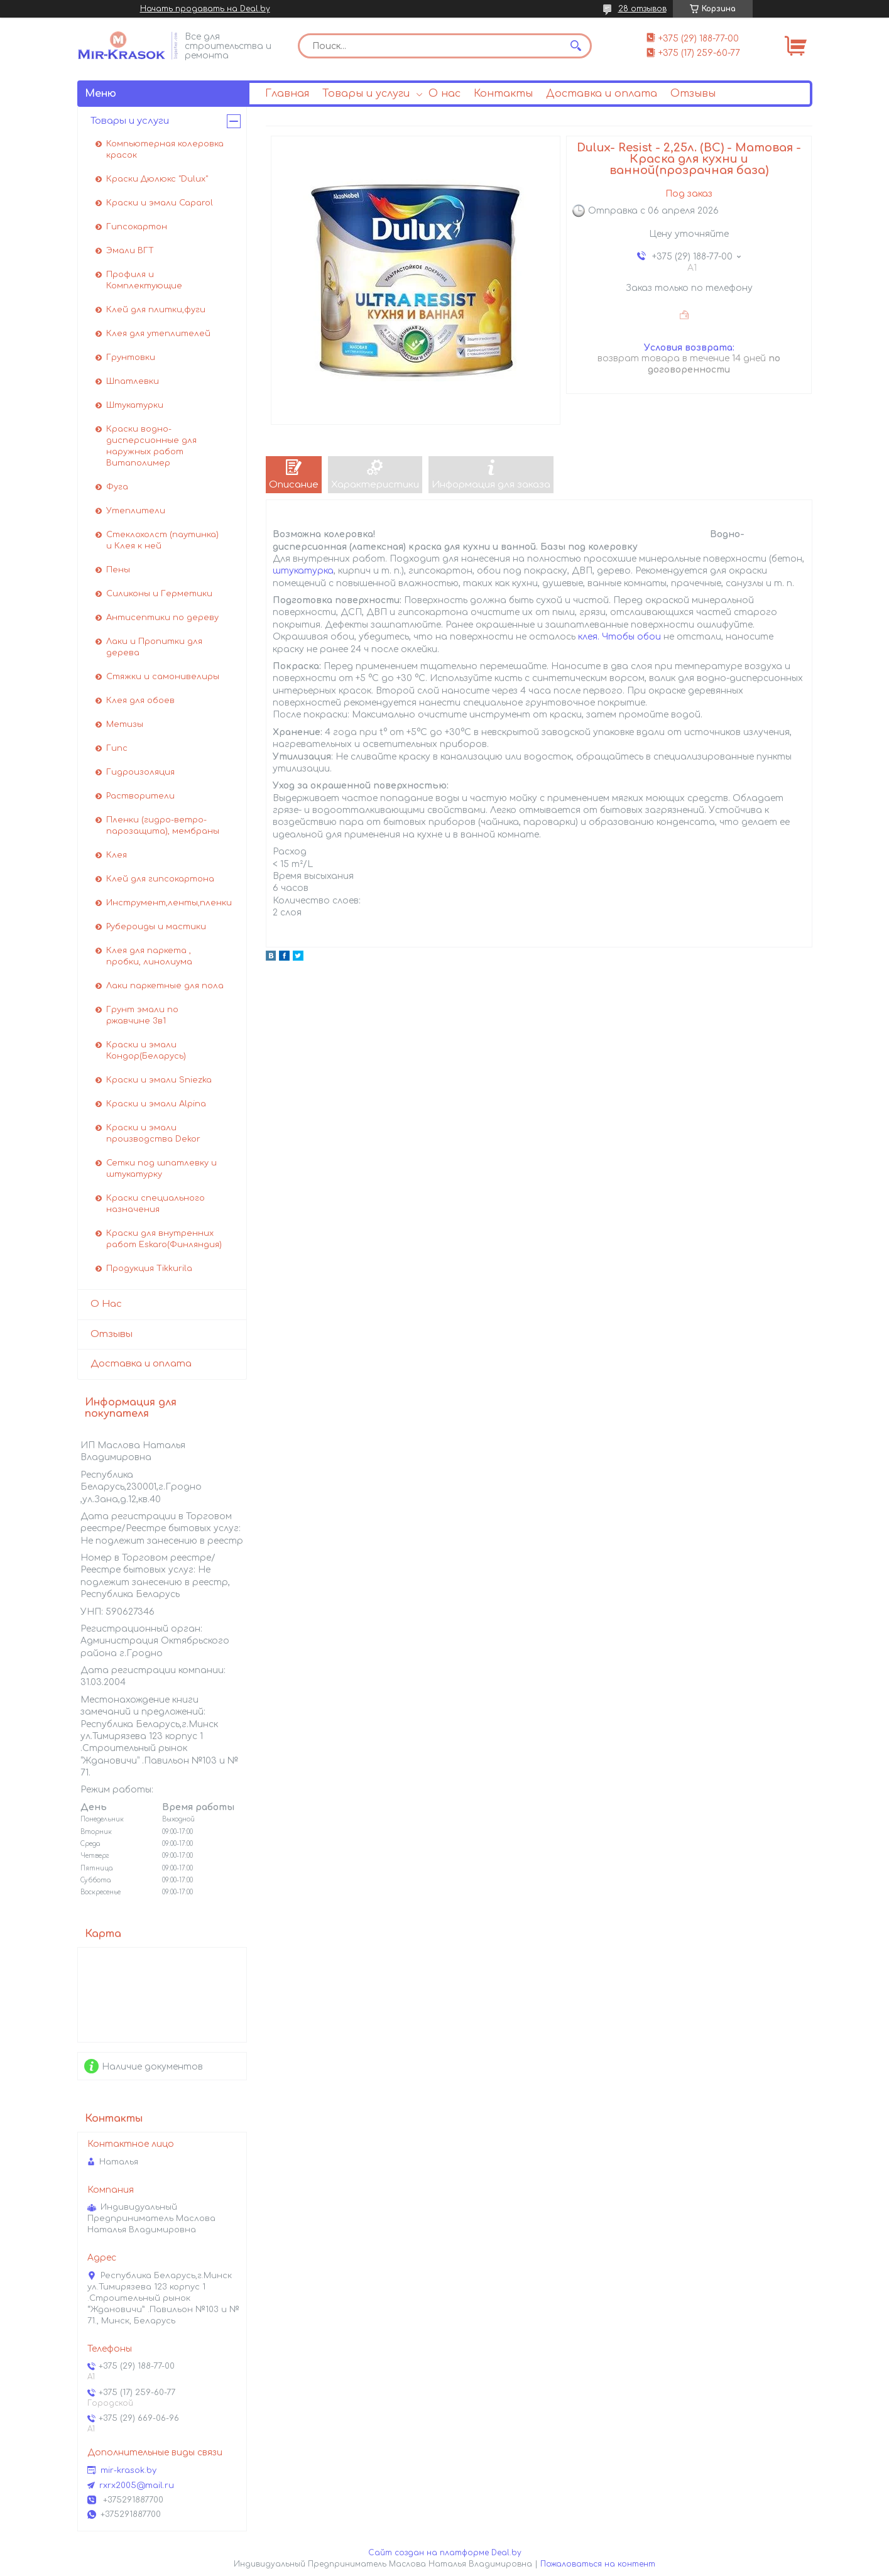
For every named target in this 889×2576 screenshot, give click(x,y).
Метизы (124, 724)
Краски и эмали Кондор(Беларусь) (146, 1050)
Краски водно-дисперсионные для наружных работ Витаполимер (151, 446)
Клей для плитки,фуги (155, 309)
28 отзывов (642, 8)
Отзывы (693, 93)
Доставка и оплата (601, 93)
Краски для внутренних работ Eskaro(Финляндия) (164, 1239)
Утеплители (135, 510)
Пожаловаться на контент (597, 2564)
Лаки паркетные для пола (165, 985)
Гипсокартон (136, 226)
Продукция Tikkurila (149, 1268)
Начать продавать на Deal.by (205, 8)
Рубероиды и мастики (156, 926)
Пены (118, 569)
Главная (287, 93)
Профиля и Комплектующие (144, 280)
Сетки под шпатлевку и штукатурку (161, 1169)
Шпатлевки (132, 381)
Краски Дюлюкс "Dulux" (157, 179)
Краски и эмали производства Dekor (153, 1133)
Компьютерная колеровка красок (165, 149)
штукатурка (303, 571)
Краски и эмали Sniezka (159, 1080)
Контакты (503, 93)
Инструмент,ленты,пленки (169, 902)
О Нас (106, 1304)
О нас (444, 93)
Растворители (140, 796)
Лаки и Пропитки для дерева (154, 647)
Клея (116, 855)
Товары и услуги (366, 93)
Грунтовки (130, 357)
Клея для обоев (140, 700)
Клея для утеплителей (158, 333)
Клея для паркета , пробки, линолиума (149, 956)
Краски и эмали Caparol (159, 203)
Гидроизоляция (140, 772)
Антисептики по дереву (162, 617)
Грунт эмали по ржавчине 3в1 (142, 1015)
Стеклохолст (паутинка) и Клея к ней (162, 540)
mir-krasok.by (128, 2470)
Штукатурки (134, 405)
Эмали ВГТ (130, 250)
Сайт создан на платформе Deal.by (444, 2552)
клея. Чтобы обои (619, 636)
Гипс (117, 748)
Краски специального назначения (155, 1204)
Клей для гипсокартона (160, 879)
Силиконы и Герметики (159, 593)
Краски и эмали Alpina (156, 1104)
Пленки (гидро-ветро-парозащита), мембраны (162, 826)
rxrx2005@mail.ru (136, 2485)
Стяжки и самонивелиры (162, 676)
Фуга (117, 487)
